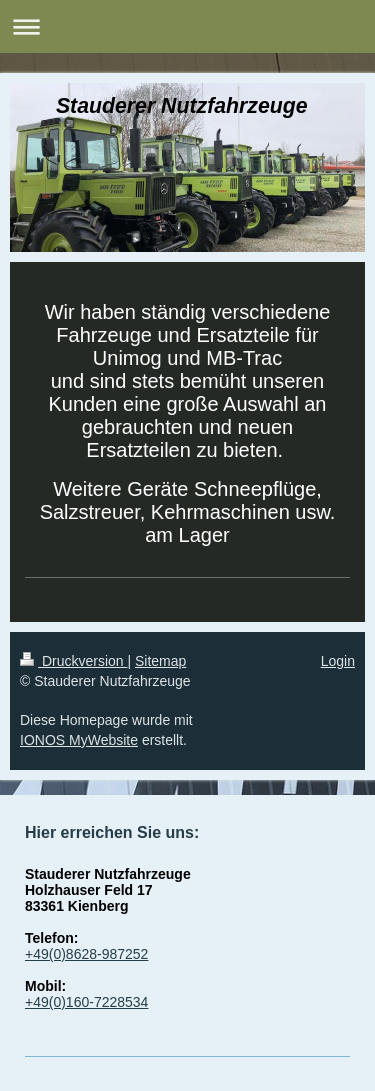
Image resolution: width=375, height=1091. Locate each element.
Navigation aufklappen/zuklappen (187, 26)
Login (338, 661)
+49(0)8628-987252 (86, 954)
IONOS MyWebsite (79, 740)
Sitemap (160, 661)
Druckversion (73, 661)
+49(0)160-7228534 (86, 1002)
